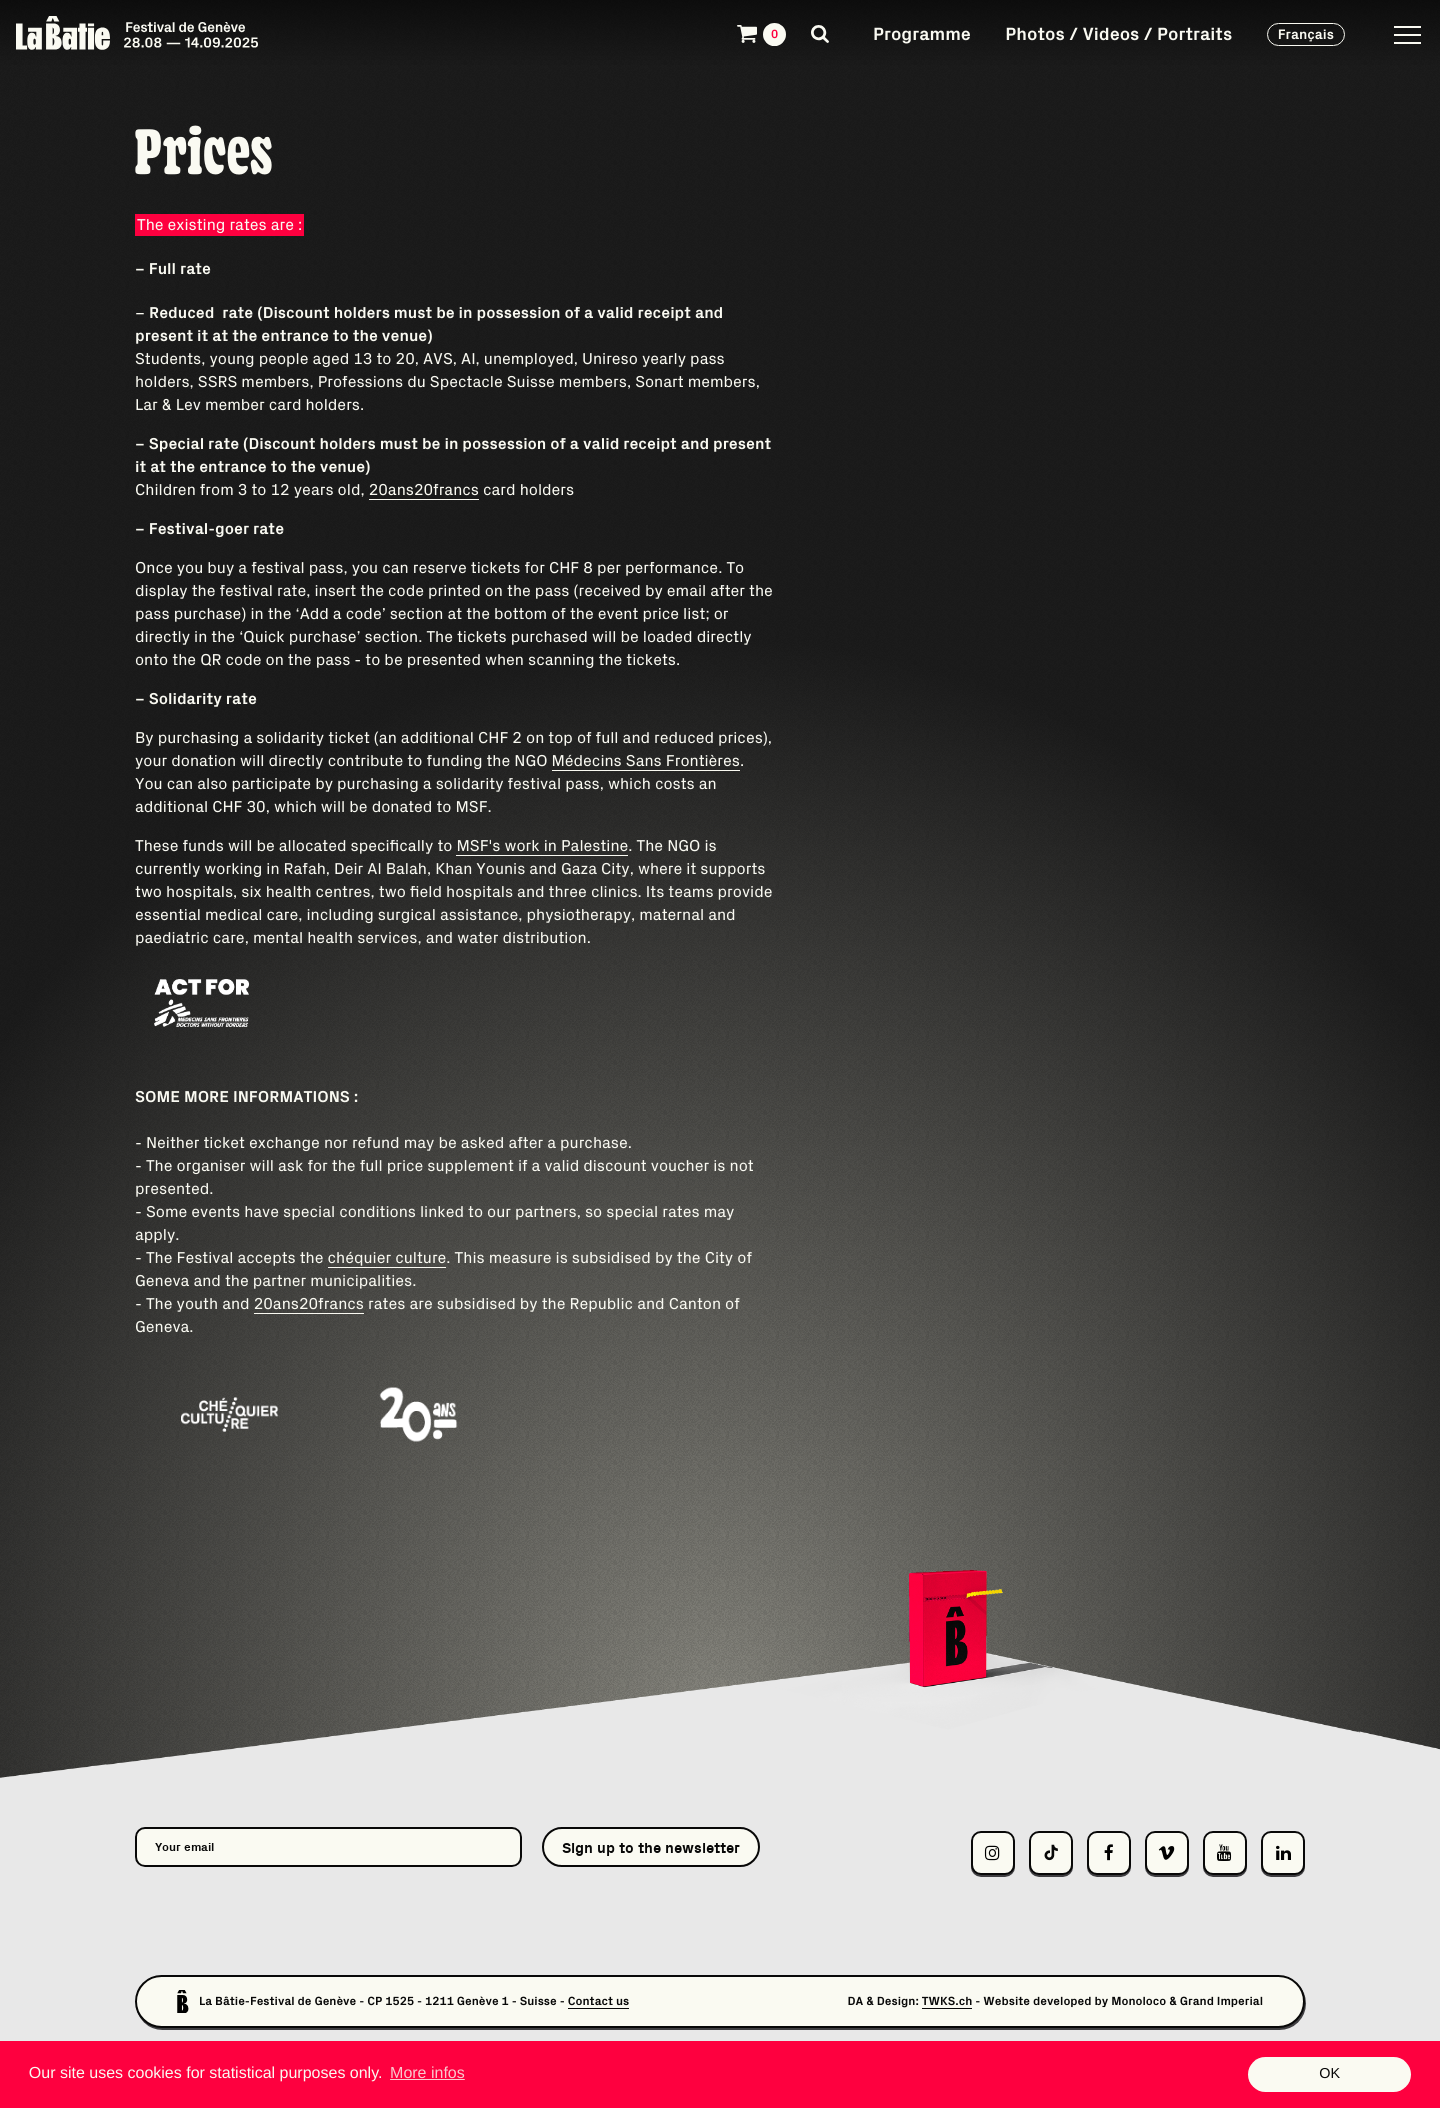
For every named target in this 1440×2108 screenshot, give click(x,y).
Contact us (599, 2001)
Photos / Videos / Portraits (1118, 33)
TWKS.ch (947, 2001)
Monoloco (1138, 2001)
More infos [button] (427, 2073)
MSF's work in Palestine (542, 846)
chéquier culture (387, 1258)
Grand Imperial (1221, 2001)
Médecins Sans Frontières (646, 761)
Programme (922, 33)
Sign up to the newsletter (651, 1847)
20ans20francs (424, 490)
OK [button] (1329, 2074)
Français (1306, 34)
